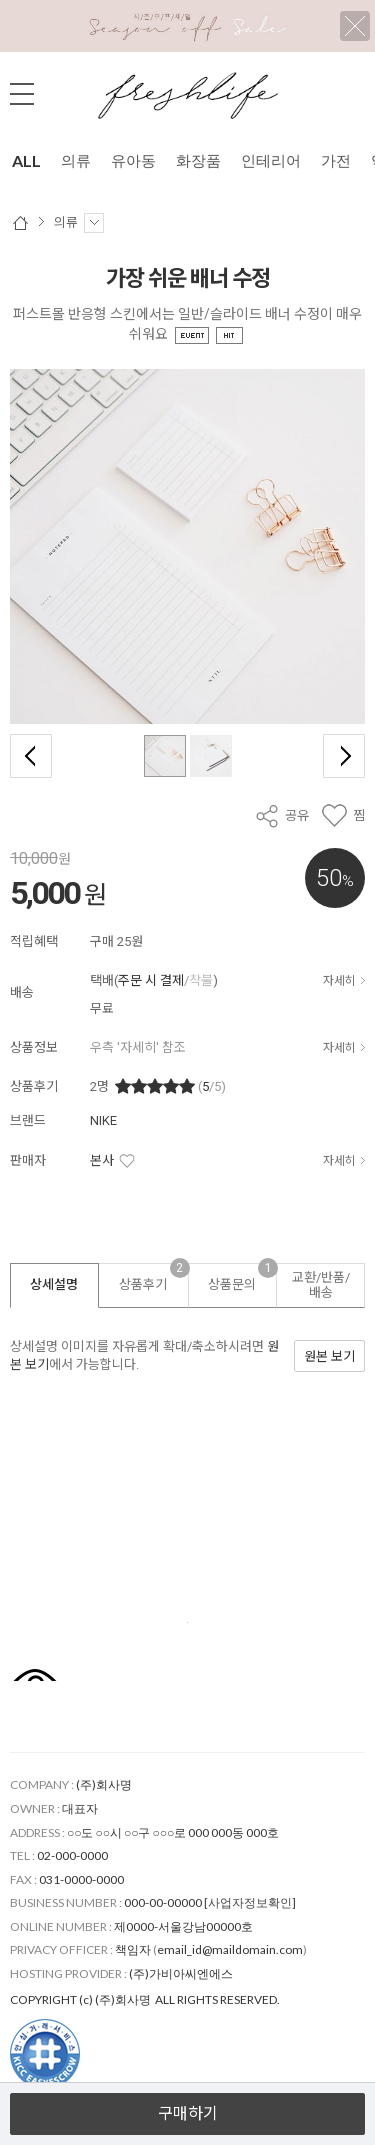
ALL (26, 160)
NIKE (103, 1120)
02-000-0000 (72, 1855)
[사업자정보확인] (250, 1902)
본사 (102, 1160)
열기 (187, 2073)
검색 (350, 94)
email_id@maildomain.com (230, 1949)
